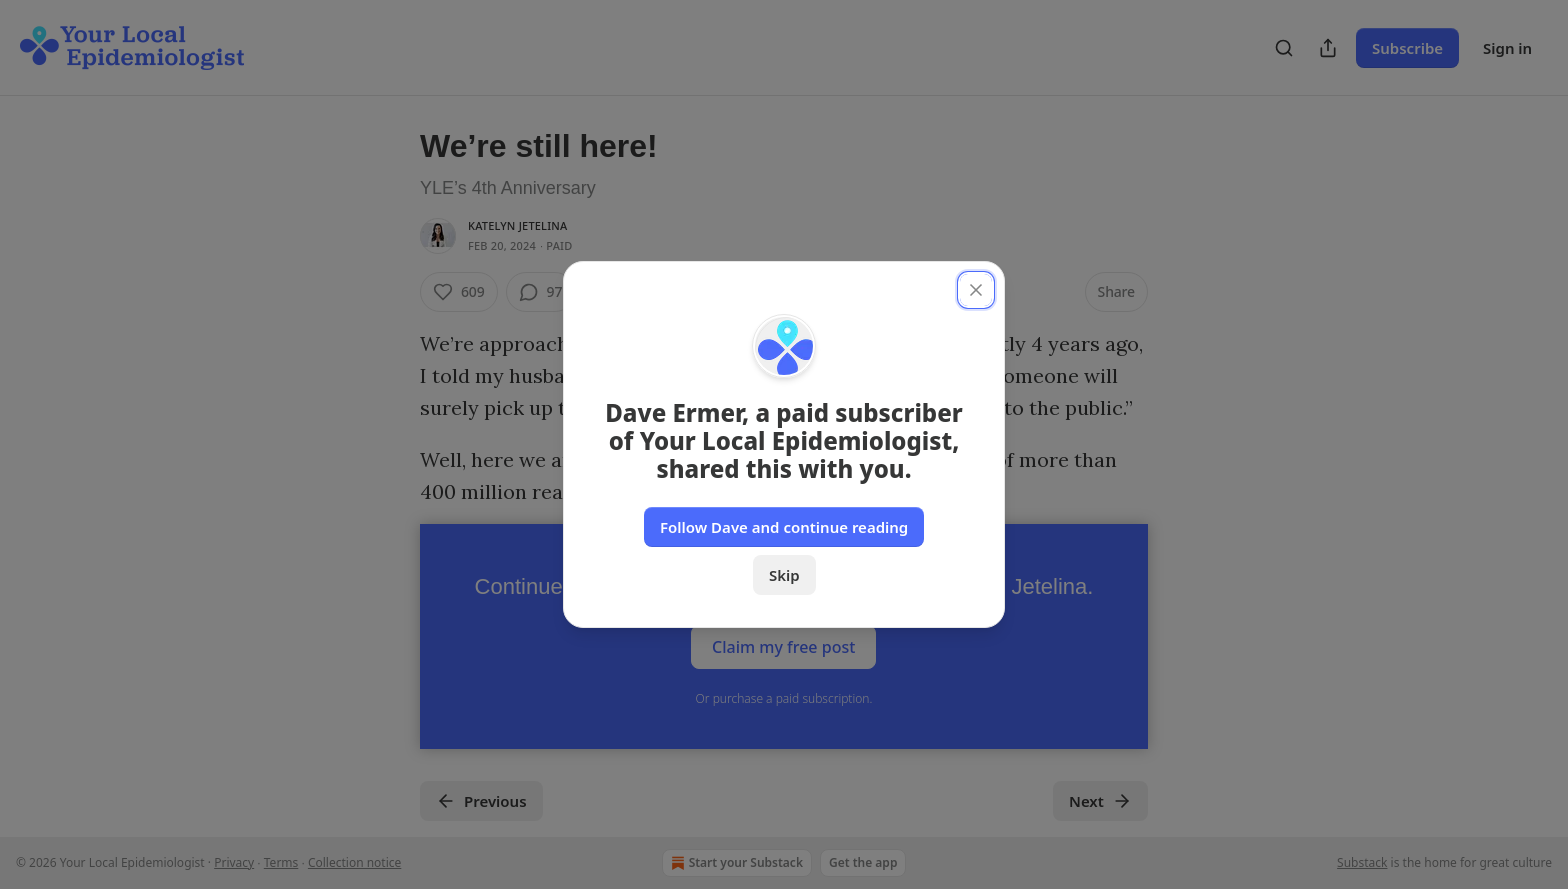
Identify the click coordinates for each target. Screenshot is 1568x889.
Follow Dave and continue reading (784, 527)
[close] (976, 290)
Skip (784, 575)
